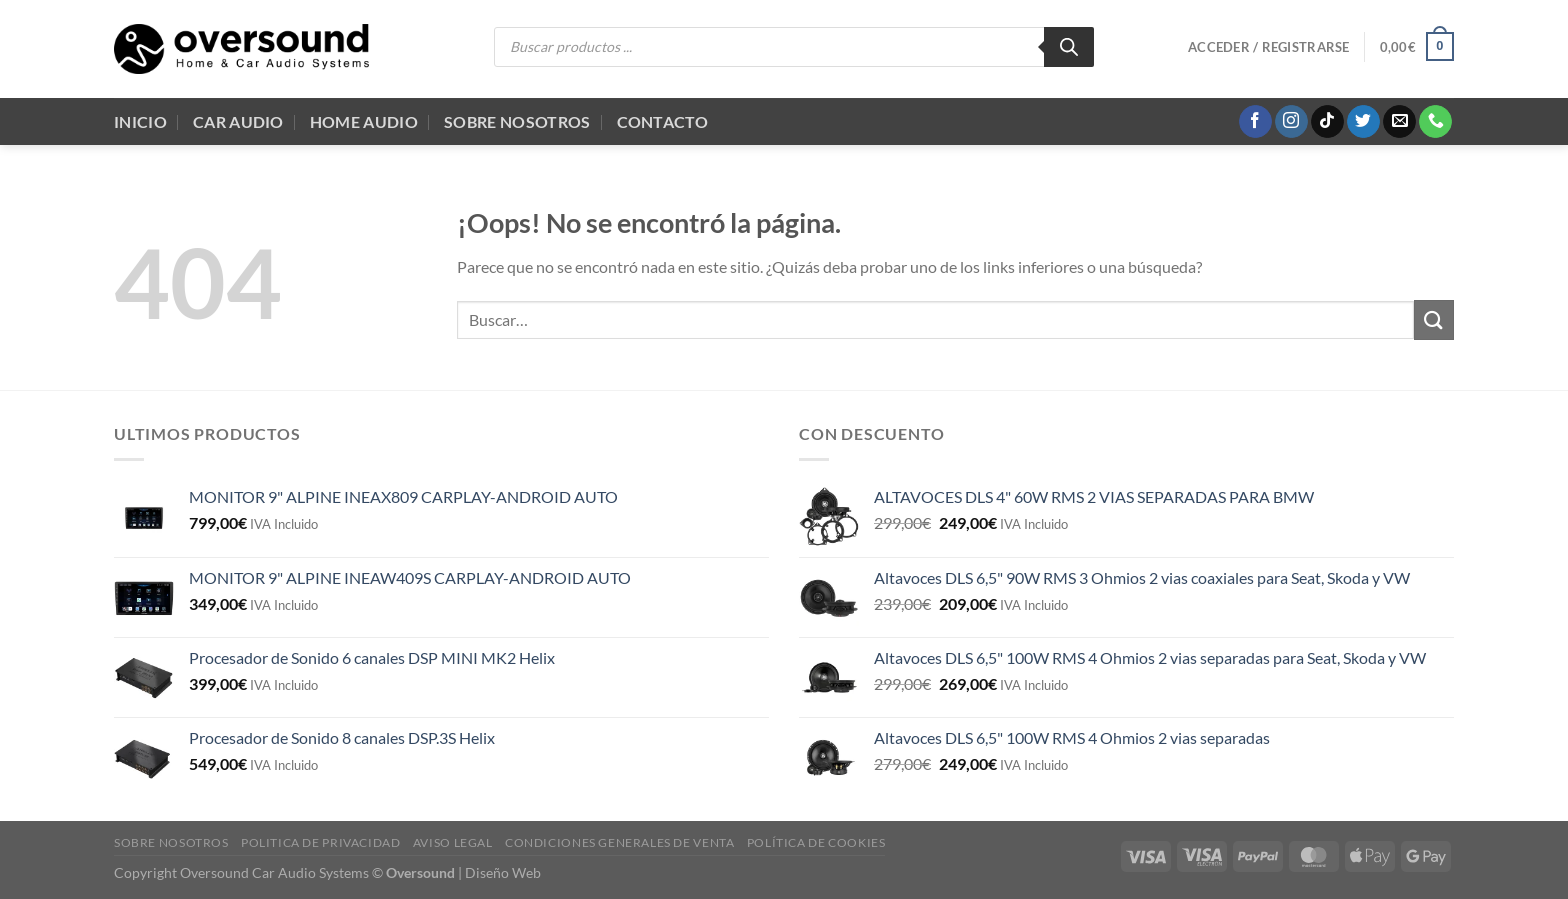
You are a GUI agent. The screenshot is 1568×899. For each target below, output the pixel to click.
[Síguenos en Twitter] (1363, 122)
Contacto (663, 121)
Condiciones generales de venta (619, 842)
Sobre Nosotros (517, 121)
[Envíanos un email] (1399, 122)
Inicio (140, 121)
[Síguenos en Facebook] (1255, 122)
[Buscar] (1069, 47)
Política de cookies (816, 842)
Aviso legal (453, 842)
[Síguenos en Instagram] (1291, 122)
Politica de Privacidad (320, 842)
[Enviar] (1434, 319)
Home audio (364, 121)
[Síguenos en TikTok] (1327, 122)
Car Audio (238, 121)
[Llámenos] (1435, 122)
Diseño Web (503, 872)
